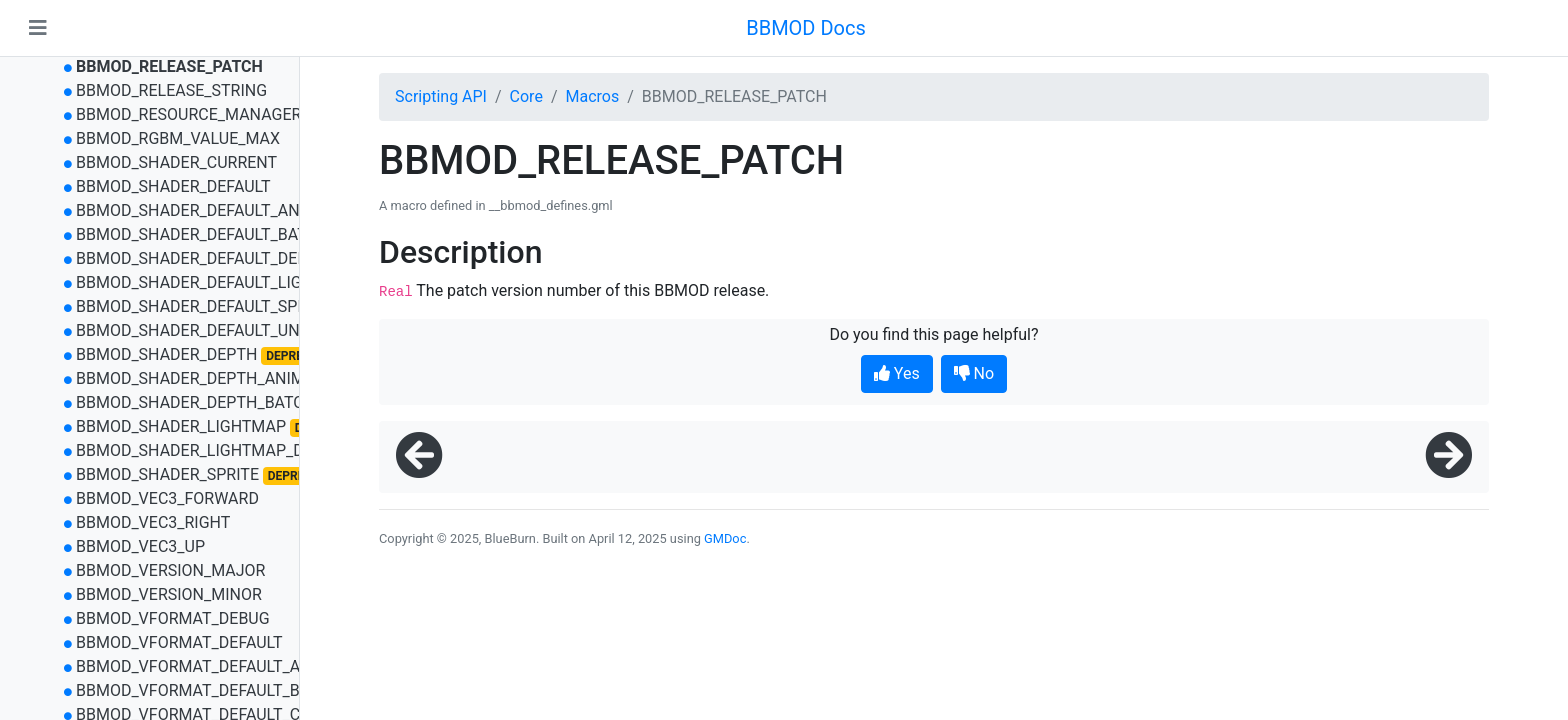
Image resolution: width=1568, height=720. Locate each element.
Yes (897, 373)
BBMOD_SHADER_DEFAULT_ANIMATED (216, 210)
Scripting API (441, 96)
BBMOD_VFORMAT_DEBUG (173, 618)
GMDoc (725, 538)
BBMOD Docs (806, 28)
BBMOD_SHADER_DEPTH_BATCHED (205, 402)
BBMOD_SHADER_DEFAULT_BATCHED (212, 234)
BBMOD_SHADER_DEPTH (166, 354)
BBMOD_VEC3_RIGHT (153, 522)
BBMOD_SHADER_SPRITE (167, 474)
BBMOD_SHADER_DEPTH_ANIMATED (210, 378)
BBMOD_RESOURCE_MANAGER (188, 114)
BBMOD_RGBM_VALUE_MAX (178, 138)
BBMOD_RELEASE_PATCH (169, 66)
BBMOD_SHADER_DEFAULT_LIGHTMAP (216, 282)
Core (526, 96)
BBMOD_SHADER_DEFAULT (173, 186)
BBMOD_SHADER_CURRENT (176, 162)
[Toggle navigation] (38, 28)
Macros (592, 96)
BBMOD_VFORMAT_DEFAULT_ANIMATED (222, 666)
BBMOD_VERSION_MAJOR (171, 570)
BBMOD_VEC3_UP (140, 546)
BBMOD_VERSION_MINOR (169, 594)
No (974, 373)
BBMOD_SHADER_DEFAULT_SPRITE (203, 306)
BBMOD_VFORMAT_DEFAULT (179, 642)
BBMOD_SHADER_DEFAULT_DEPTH (202, 258)
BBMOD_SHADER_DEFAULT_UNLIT (199, 330)
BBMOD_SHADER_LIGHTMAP (181, 426)
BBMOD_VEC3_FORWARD (167, 498)
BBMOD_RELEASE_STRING (171, 90)
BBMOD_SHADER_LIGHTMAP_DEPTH (210, 450)
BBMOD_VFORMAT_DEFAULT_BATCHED (218, 690)
